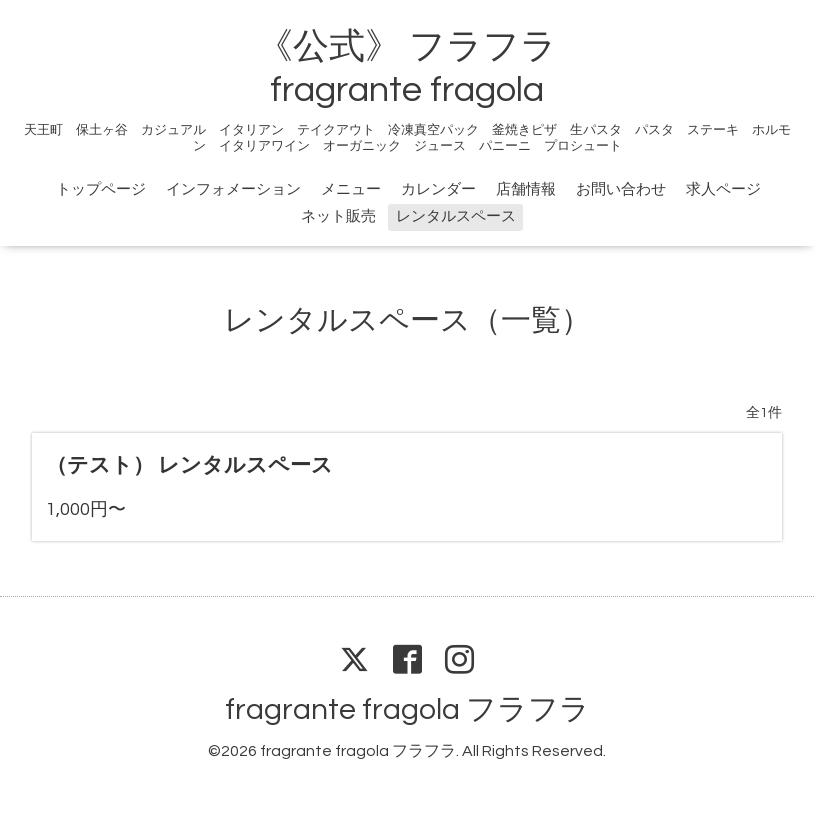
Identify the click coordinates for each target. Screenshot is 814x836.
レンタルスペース (456, 216)
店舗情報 (526, 189)
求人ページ (723, 189)
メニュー (351, 189)
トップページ (101, 189)
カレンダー (438, 189)
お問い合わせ (621, 189)
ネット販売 (338, 216)
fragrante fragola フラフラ (407, 709)
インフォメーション (233, 189)
